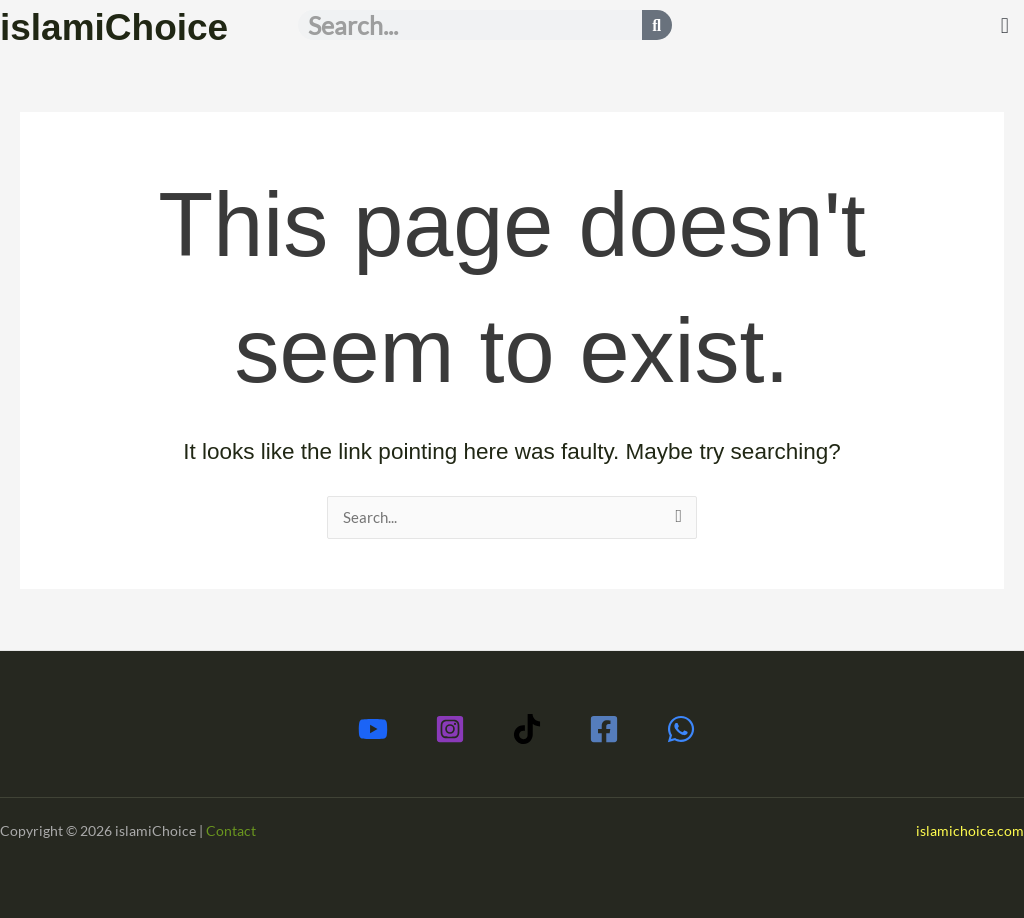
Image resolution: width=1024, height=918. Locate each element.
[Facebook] (604, 729)
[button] (1004, 26)
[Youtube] (373, 729)
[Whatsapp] (681, 729)
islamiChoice (123, 26)
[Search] (657, 25)
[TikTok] (527, 729)
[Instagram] (450, 729)
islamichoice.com (970, 830)
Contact (231, 830)
